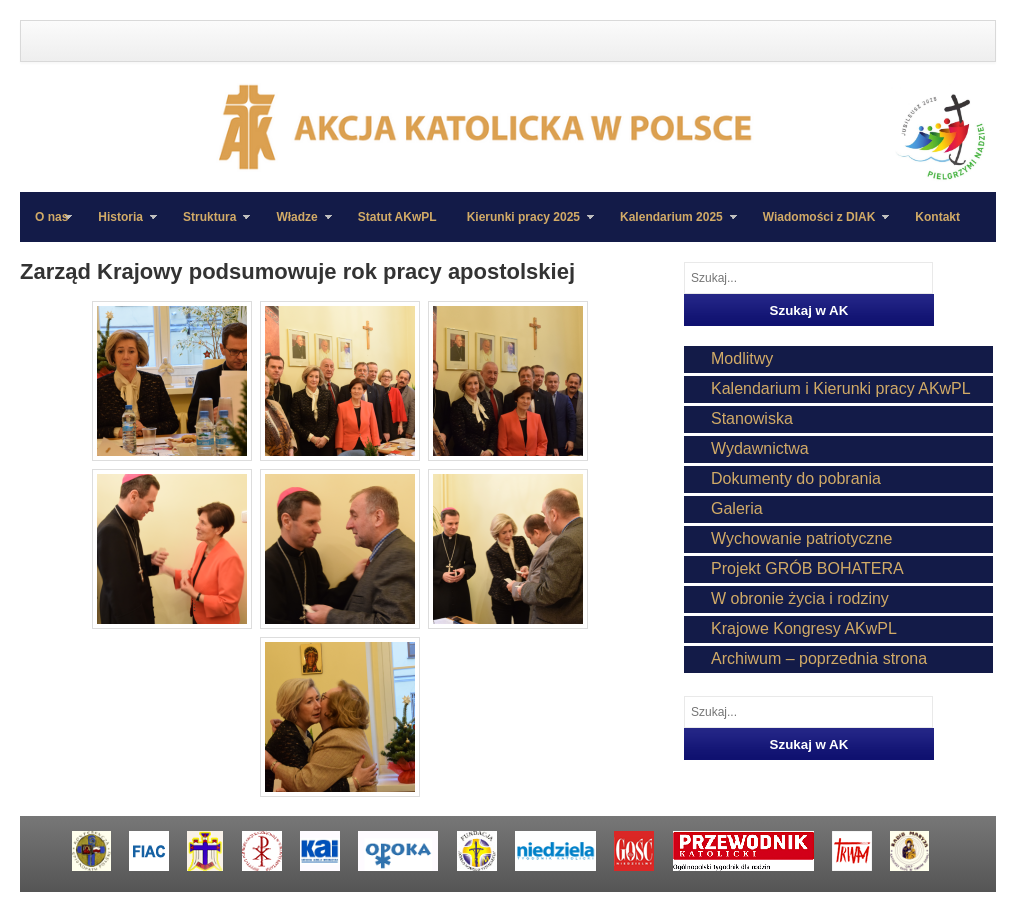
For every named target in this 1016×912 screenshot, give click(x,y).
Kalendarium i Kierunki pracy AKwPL (841, 388)
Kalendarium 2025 (671, 226)
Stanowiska (752, 418)
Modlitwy (742, 358)
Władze (296, 226)
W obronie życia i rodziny (800, 598)
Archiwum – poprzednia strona (819, 658)
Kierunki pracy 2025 (523, 226)
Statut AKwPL (397, 217)
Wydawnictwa (760, 448)
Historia (120, 226)
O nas (51, 217)
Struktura (209, 226)
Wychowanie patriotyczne (801, 538)
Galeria (737, 508)
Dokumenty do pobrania (796, 478)
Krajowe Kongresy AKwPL (804, 628)
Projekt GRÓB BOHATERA (807, 568)
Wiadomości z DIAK (819, 226)
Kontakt (937, 217)
